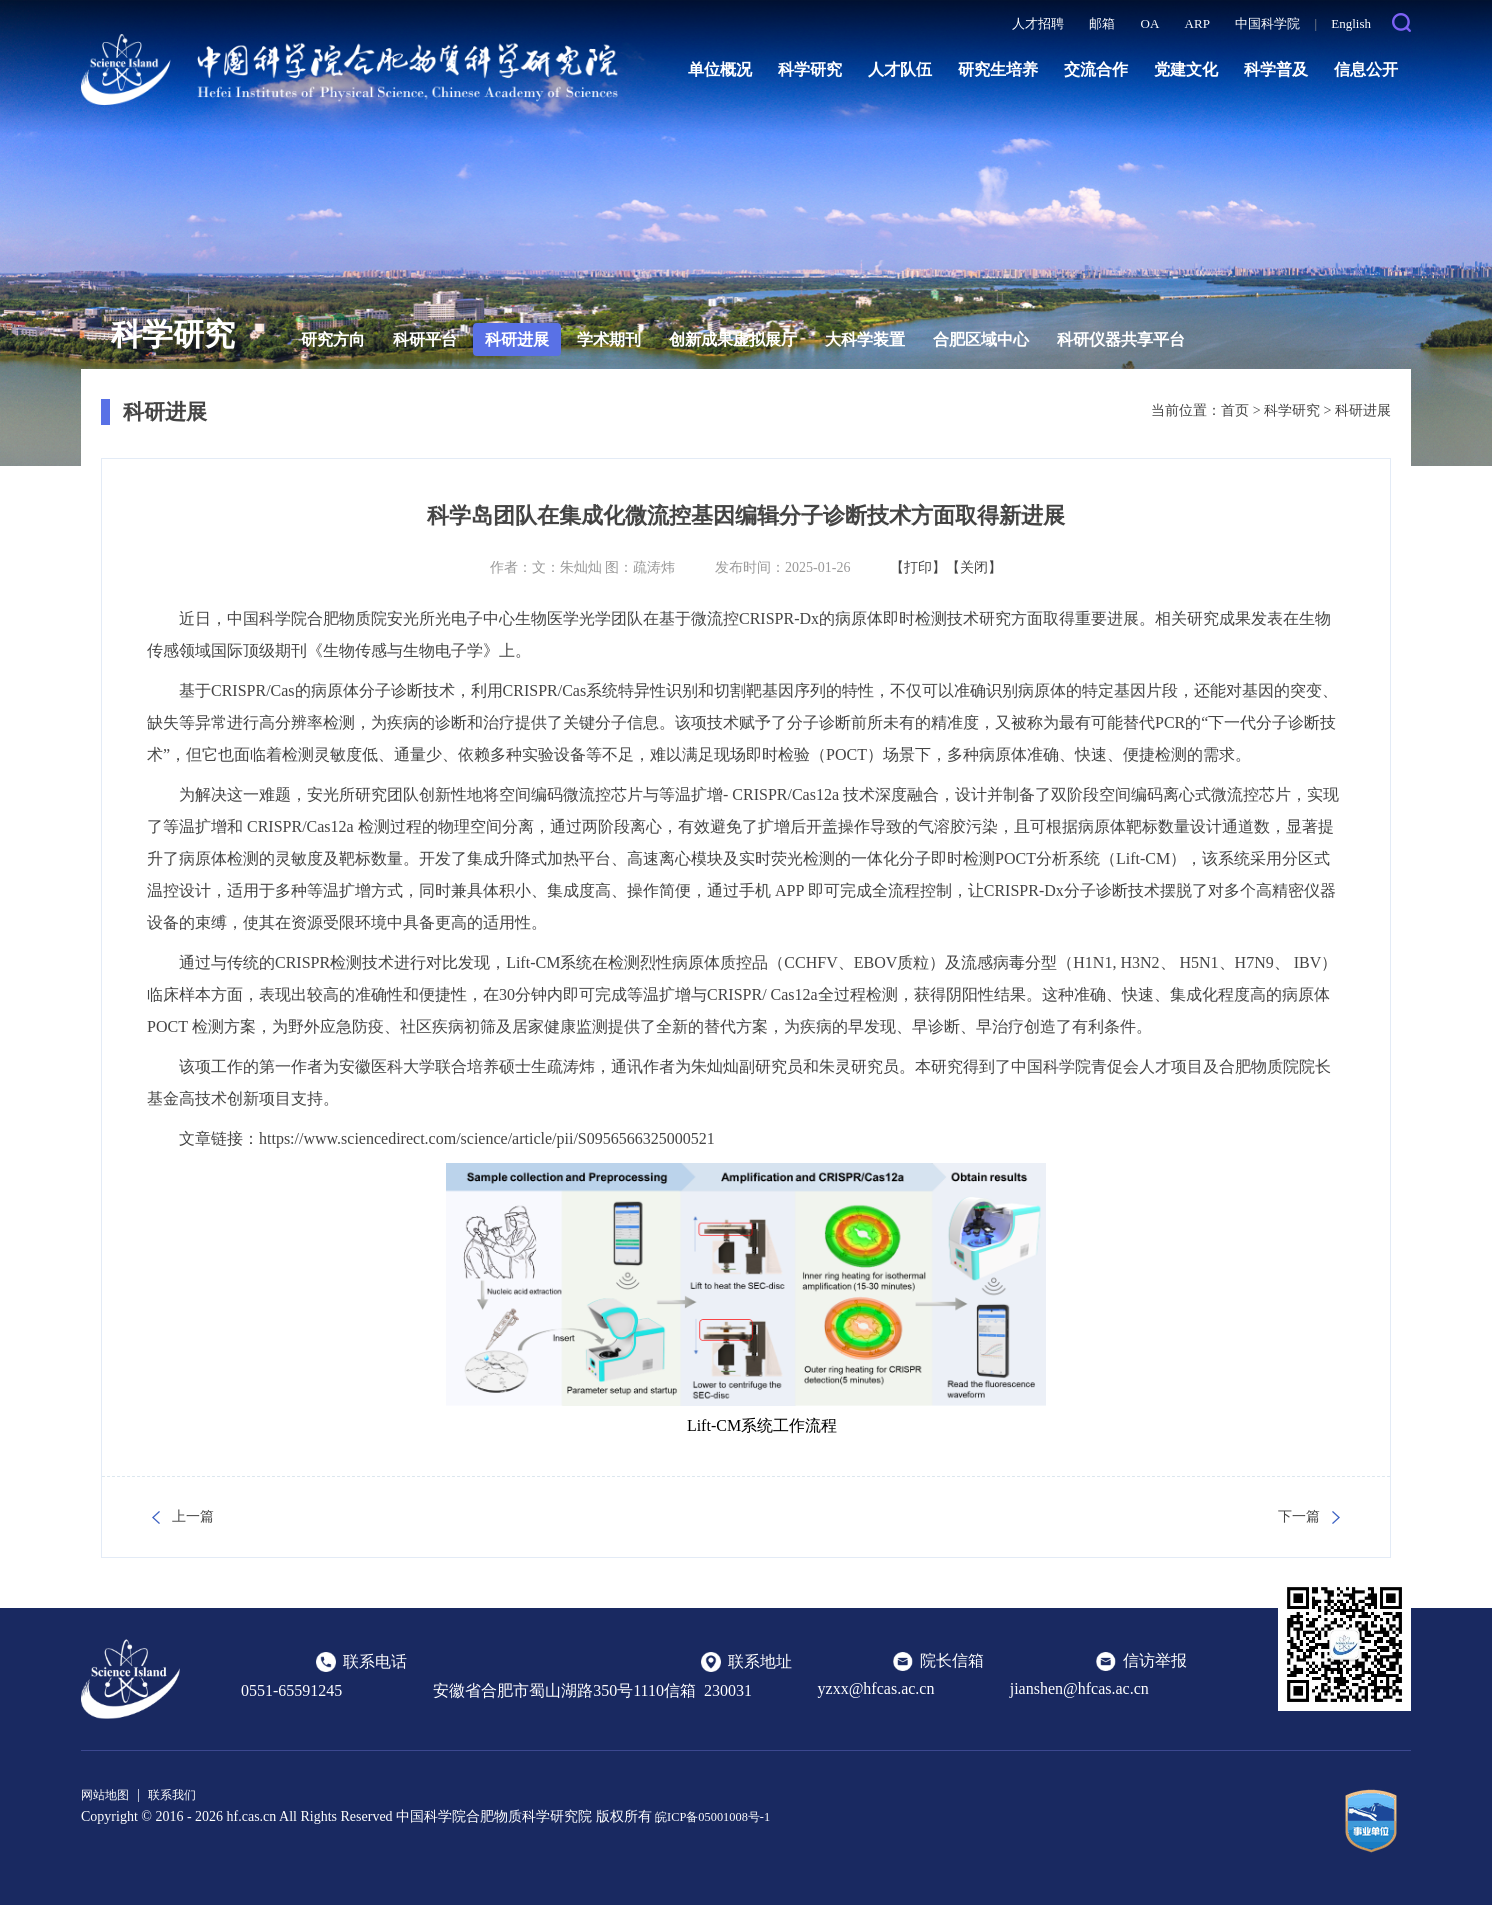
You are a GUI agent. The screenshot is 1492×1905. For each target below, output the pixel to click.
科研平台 (425, 339)
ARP (1197, 23)
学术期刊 (609, 339)
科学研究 (810, 69)
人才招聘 (1038, 23)
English (1351, 23)
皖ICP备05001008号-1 (720, 1815)
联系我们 (184, 1794)
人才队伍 (900, 69)
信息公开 (1366, 69)
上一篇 (193, 1516)
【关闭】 (974, 567)
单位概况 (720, 69)
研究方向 (333, 339)
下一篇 (1299, 1516)
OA (1150, 23)
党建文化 (1186, 69)
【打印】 (918, 567)
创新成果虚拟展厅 (733, 339)
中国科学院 (1267, 23)
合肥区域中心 (981, 339)
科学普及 (1276, 69)
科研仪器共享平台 (1121, 339)
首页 (1235, 410)
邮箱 (1102, 23)
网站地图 (109, 1794)
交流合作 (1096, 69)
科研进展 (517, 339)
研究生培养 (998, 69)
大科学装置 (865, 339)
